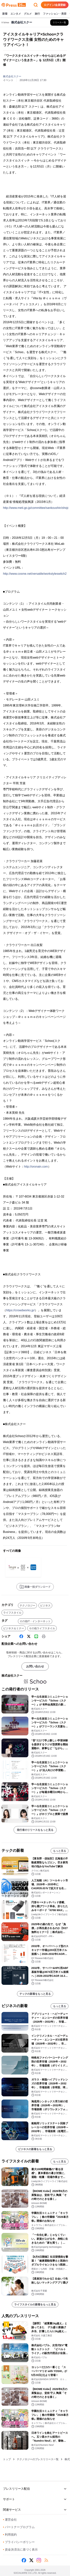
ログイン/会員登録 (55, 4)
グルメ (28, 14)
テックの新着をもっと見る (35, 1993)
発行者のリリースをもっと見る (35, 1829)
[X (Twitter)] (29, 1636)
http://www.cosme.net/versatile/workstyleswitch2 (35, 573)
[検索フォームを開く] (35, 5)
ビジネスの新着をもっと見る (35, 2149)
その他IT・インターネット (35, 1621)
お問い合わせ (35, 1666)
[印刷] (44, 1636)
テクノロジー (27, 1605)
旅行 (37, 14)
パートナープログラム (19, 2527)
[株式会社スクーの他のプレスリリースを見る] (59, 22)
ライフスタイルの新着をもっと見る (35, 2304)
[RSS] (46, 2560)
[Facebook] (21, 1636)
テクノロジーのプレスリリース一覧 (38, 2459)
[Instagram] (39, 2560)
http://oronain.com (36, 1166)
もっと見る (59, 1850)
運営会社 (10, 2519)
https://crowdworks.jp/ (20, 1310)
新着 (4, 14)
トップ (7, 2459)
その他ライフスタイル (42, 1628)
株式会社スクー (12, 76)
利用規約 (10, 2534)
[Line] (36, 1636)
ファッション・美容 (54, 14)
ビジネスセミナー (13, 1628)
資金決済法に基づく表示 (20, 2549)
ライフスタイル (12, 1612)
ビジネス (45, 1605)
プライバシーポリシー (19, 2542)
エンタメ (15, 14)
